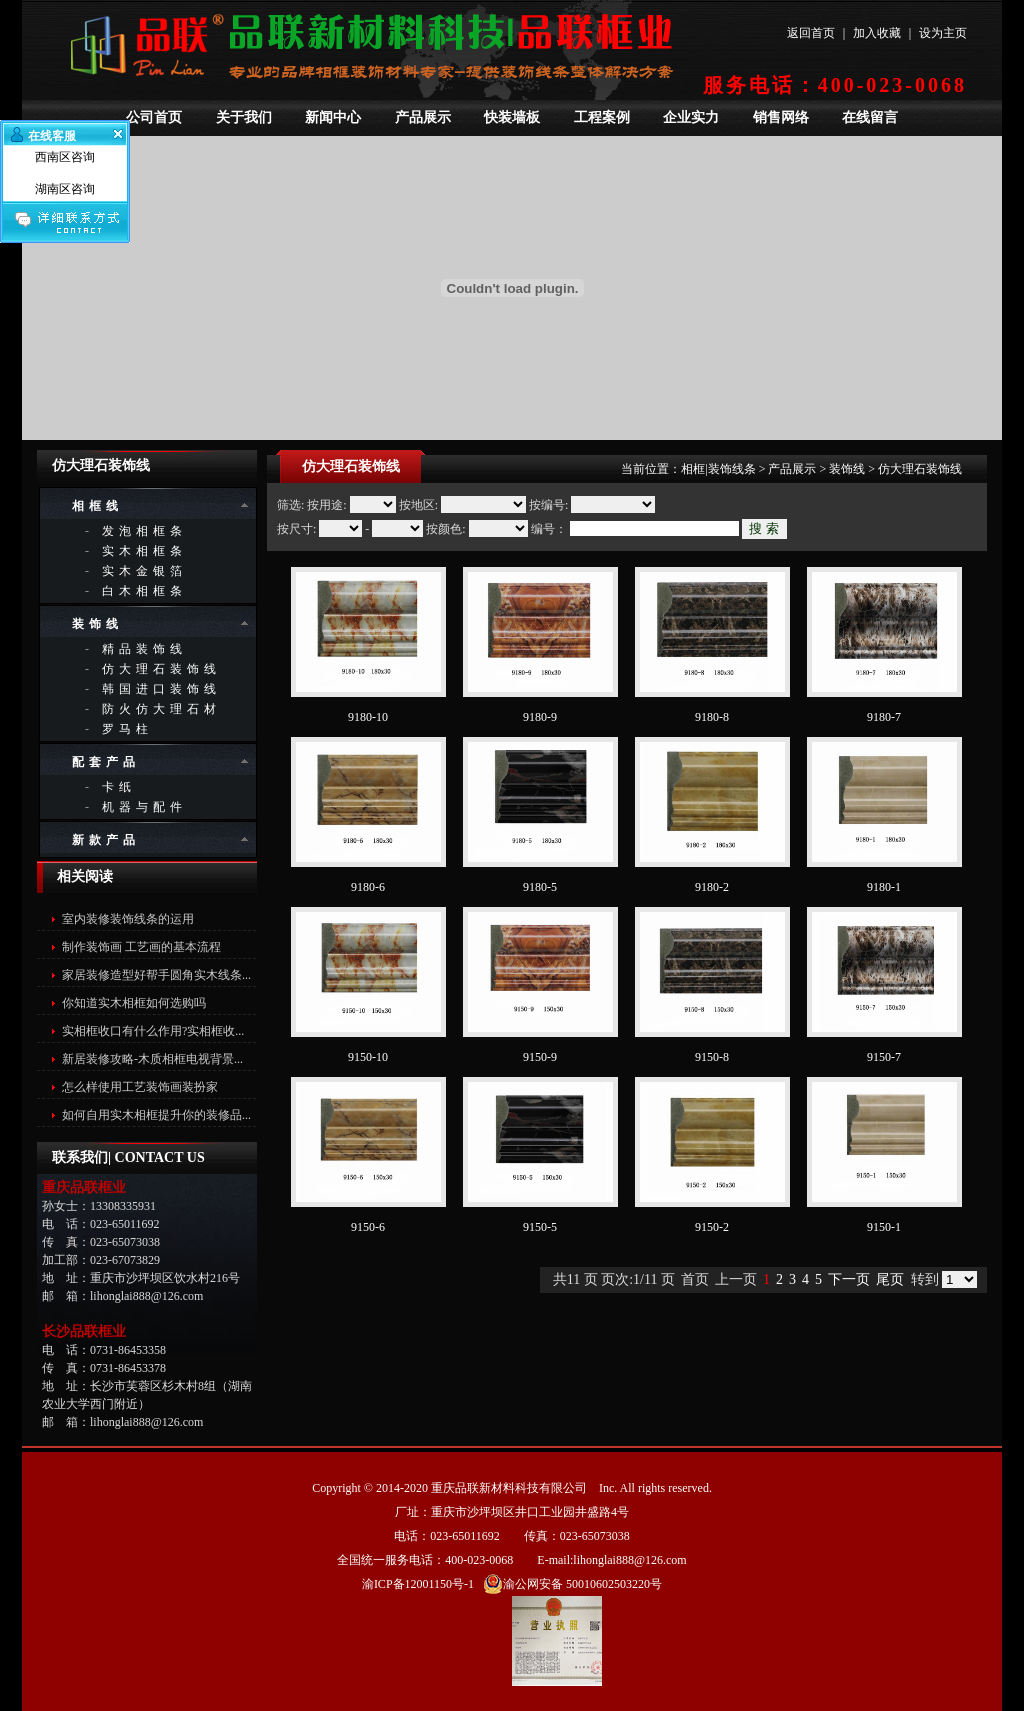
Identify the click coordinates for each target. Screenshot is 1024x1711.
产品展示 (423, 117)
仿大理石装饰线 (161, 669)
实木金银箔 (144, 571)
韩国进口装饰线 (161, 689)
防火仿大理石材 (161, 709)
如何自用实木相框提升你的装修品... (156, 1115)
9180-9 (540, 717)
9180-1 (884, 887)
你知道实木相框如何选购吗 (134, 1003)
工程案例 (602, 117)
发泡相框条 (144, 531)
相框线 (97, 506)
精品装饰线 (144, 649)
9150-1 (884, 1227)
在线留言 (870, 117)
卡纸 (119, 787)
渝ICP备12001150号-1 (418, 1584)
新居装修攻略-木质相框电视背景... (152, 1059)
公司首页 (154, 117)
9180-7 (884, 717)
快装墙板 (512, 117)
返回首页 (811, 33)
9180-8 (712, 717)
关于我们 (244, 117)
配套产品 (106, 762)
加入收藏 (877, 33)
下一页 (849, 1279)
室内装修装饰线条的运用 (128, 919)
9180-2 (712, 887)
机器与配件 (144, 807)
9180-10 (368, 717)
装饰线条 (732, 469)
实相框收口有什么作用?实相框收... (153, 1031)
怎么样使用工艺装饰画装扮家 (140, 1087)
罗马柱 (127, 729)
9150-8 (712, 1057)
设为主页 (943, 33)
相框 (693, 469)
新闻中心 (333, 117)
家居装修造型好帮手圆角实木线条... (156, 975)
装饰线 (97, 624)
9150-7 (884, 1057)
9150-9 (540, 1057)
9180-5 (540, 887)
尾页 (890, 1279)
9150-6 (368, 1227)
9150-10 (368, 1057)
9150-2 (712, 1227)
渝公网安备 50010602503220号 (572, 1584)
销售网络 (781, 117)
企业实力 (691, 117)
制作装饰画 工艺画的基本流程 (141, 947)
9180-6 (368, 887)
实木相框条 (144, 551)
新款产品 (106, 840)
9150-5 (540, 1227)
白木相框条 (144, 591)
